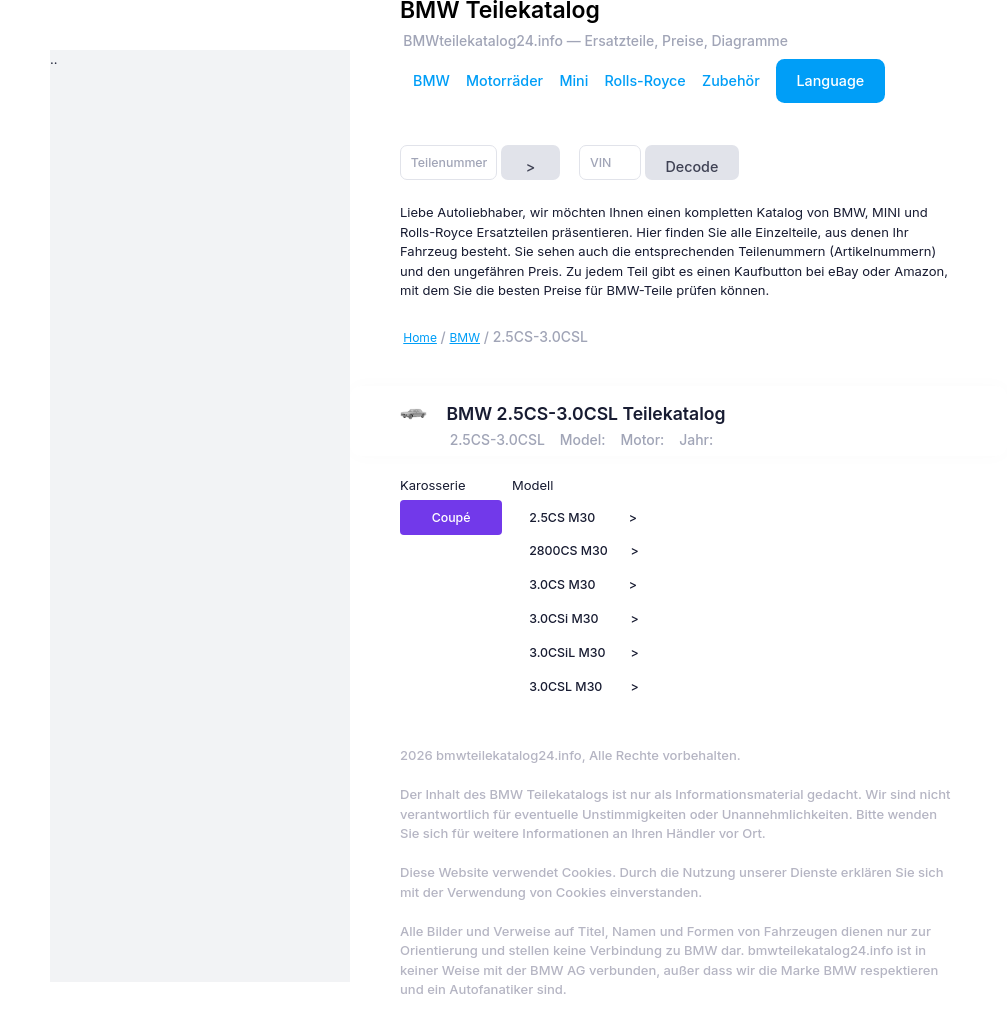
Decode (691, 166)
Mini (573, 80)
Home (420, 337)
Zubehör (731, 80)
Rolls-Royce (645, 80)
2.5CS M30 (562, 517)
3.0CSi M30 (563, 618)
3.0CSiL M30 (567, 652)
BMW (431, 80)
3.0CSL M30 (565, 686)
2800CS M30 (568, 550)
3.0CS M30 (562, 584)
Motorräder (504, 80)
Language (831, 80)
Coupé (451, 517)
